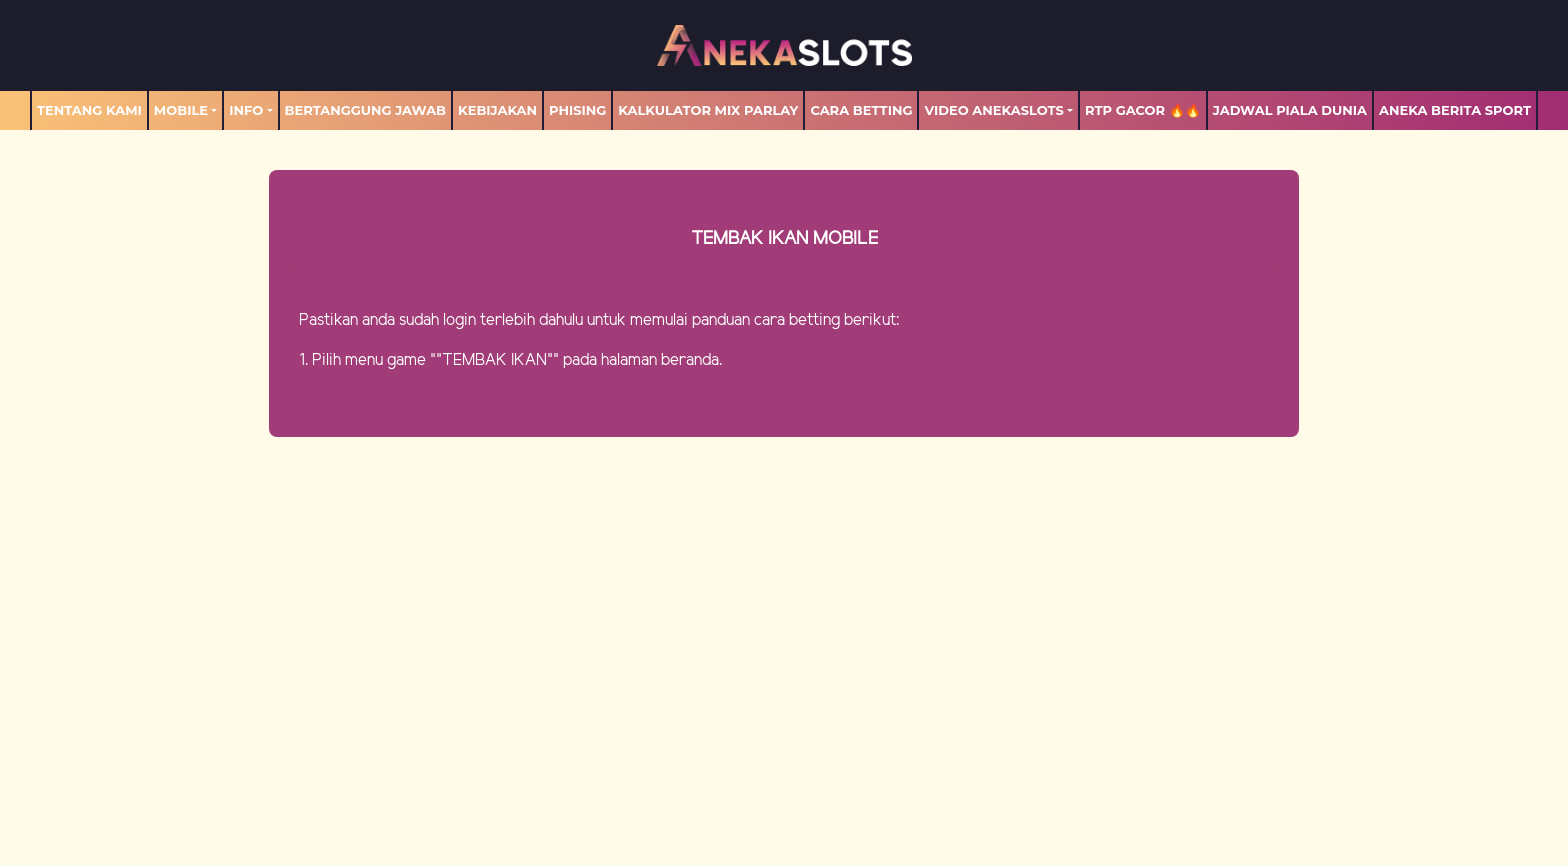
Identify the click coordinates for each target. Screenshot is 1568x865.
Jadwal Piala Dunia (1290, 110)
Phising (577, 110)
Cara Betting (861, 110)
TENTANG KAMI (89, 110)
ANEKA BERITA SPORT (1455, 110)
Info (246, 110)
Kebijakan (497, 110)
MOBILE (181, 110)
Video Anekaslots (993, 110)
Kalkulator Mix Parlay (708, 110)
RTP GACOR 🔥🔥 (1143, 110)
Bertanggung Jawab (365, 110)
